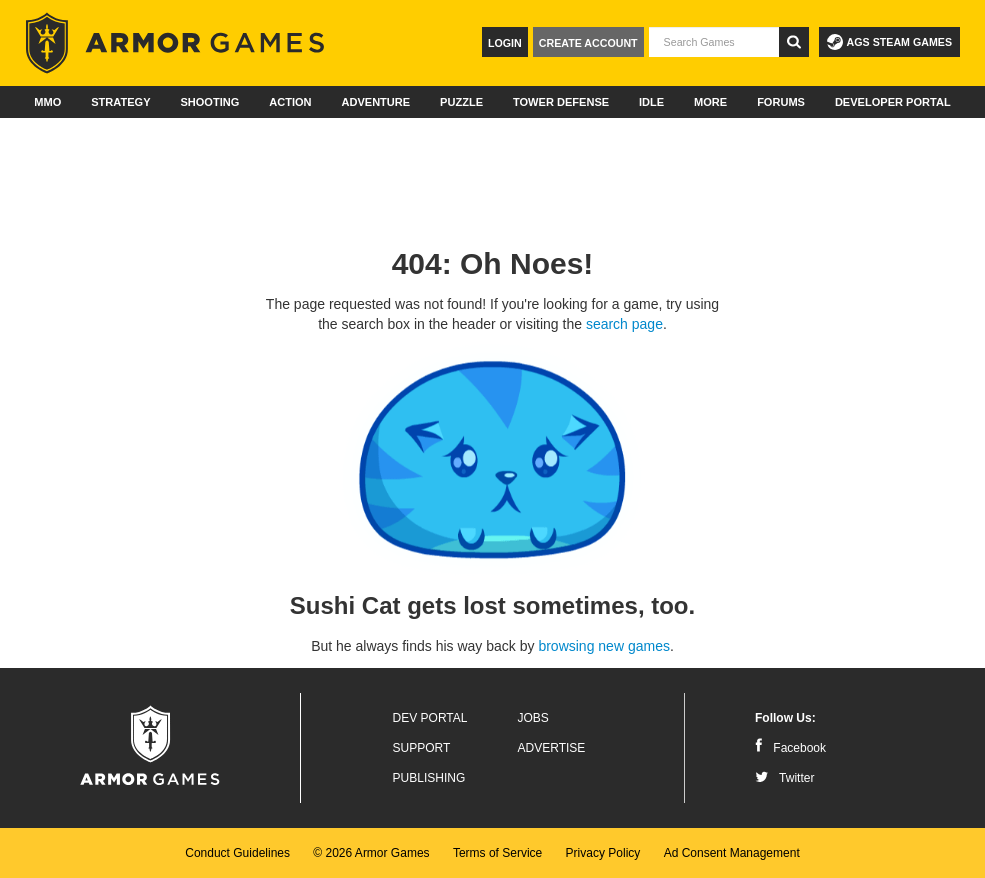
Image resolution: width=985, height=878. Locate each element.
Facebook (790, 748)
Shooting (209, 102)
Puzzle (461, 102)
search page (624, 324)
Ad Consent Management (732, 853)
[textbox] (714, 42)
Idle (651, 102)
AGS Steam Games (889, 42)
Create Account (588, 43)
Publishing (429, 778)
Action (290, 102)
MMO (47, 102)
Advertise (552, 748)
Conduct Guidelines (237, 853)
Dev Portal (430, 718)
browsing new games (604, 646)
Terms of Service (497, 853)
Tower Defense (561, 102)
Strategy (120, 102)
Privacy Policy (603, 853)
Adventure (375, 102)
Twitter (784, 778)
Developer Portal (893, 102)
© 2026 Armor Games (371, 853)
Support (422, 748)
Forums (781, 102)
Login (505, 43)
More (710, 102)
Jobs (533, 718)
